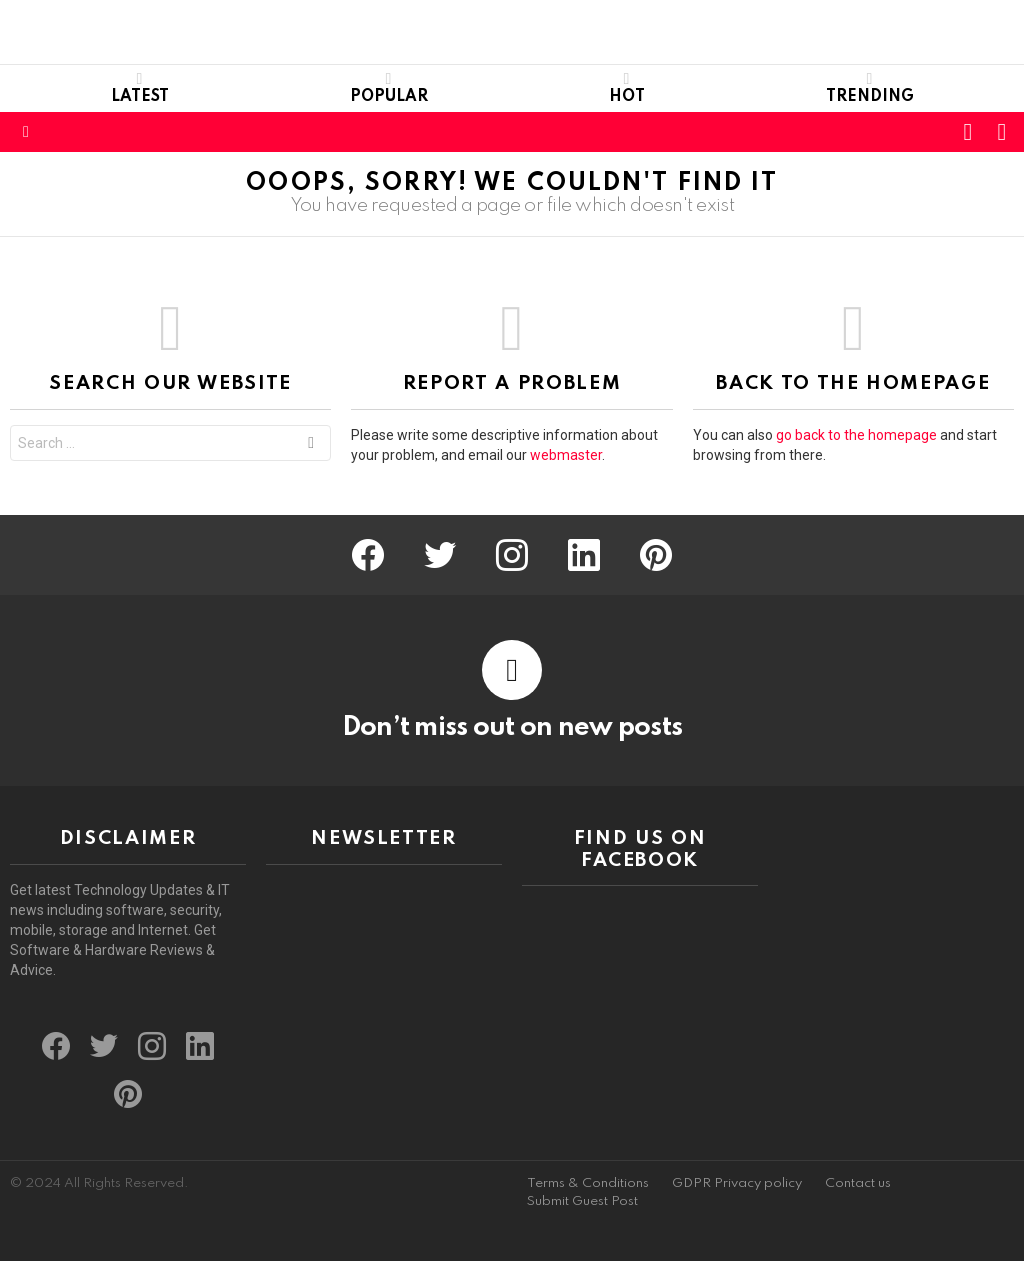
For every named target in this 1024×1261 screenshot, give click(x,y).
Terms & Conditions (588, 1183)
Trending (870, 88)
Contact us (858, 1183)
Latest (140, 88)
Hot (627, 88)
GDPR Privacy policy (737, 1183)
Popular (389, 88)
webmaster (566, 455)
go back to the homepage (856, 435)
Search (311, 445)
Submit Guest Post (582, 1201)
